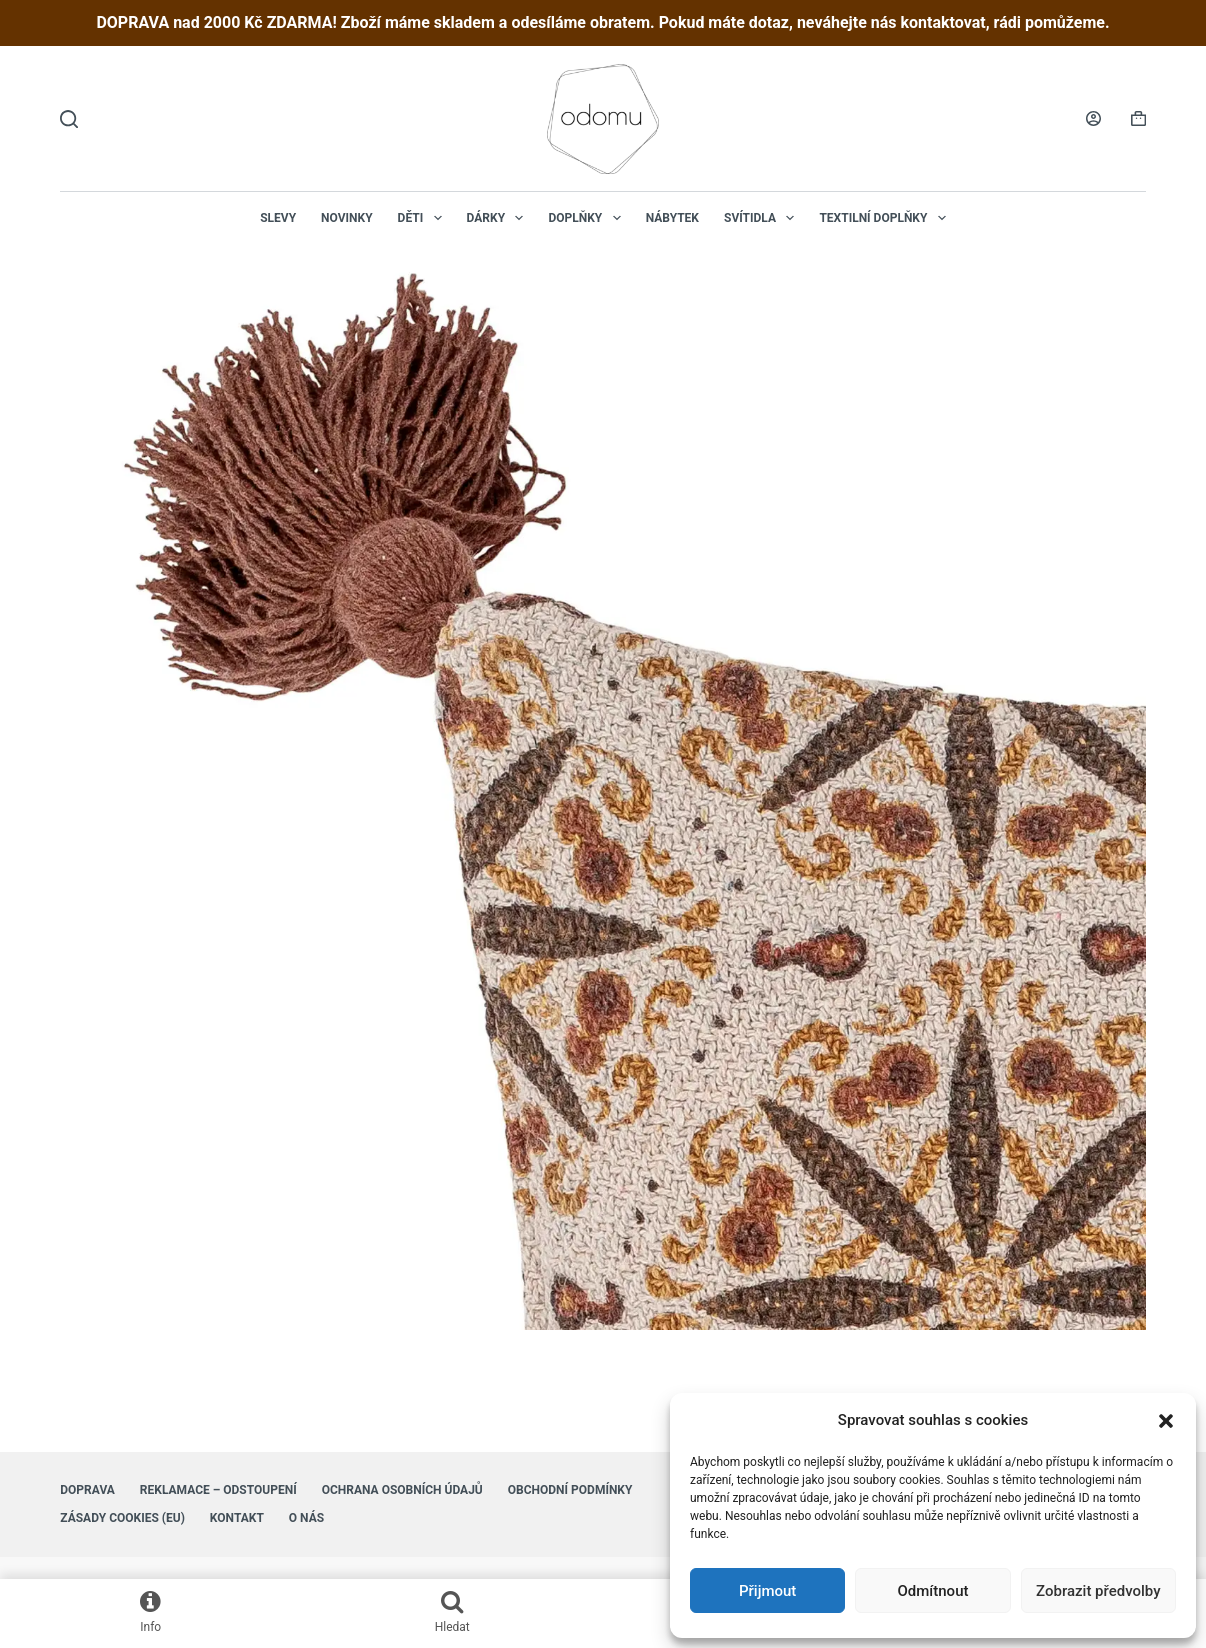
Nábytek (672, 218)
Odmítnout (933, 1591)
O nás (306, 1518)
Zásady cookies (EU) (122, 1518)
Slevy (278, 218)
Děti (424, 218)
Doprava (87, 1490)
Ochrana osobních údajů (402, 1490)
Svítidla (763, 218)
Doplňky (588, 218)
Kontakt (237, 1518)
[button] (1166, 1421)
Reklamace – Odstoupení (218, 1490)
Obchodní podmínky (570, 1490)
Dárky (499, 218)
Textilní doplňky (886, 218)
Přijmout (767, 1591)
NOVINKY (347, 218)
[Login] (1093, 118)
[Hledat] (69, 119)
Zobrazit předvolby (1098, 1591)
